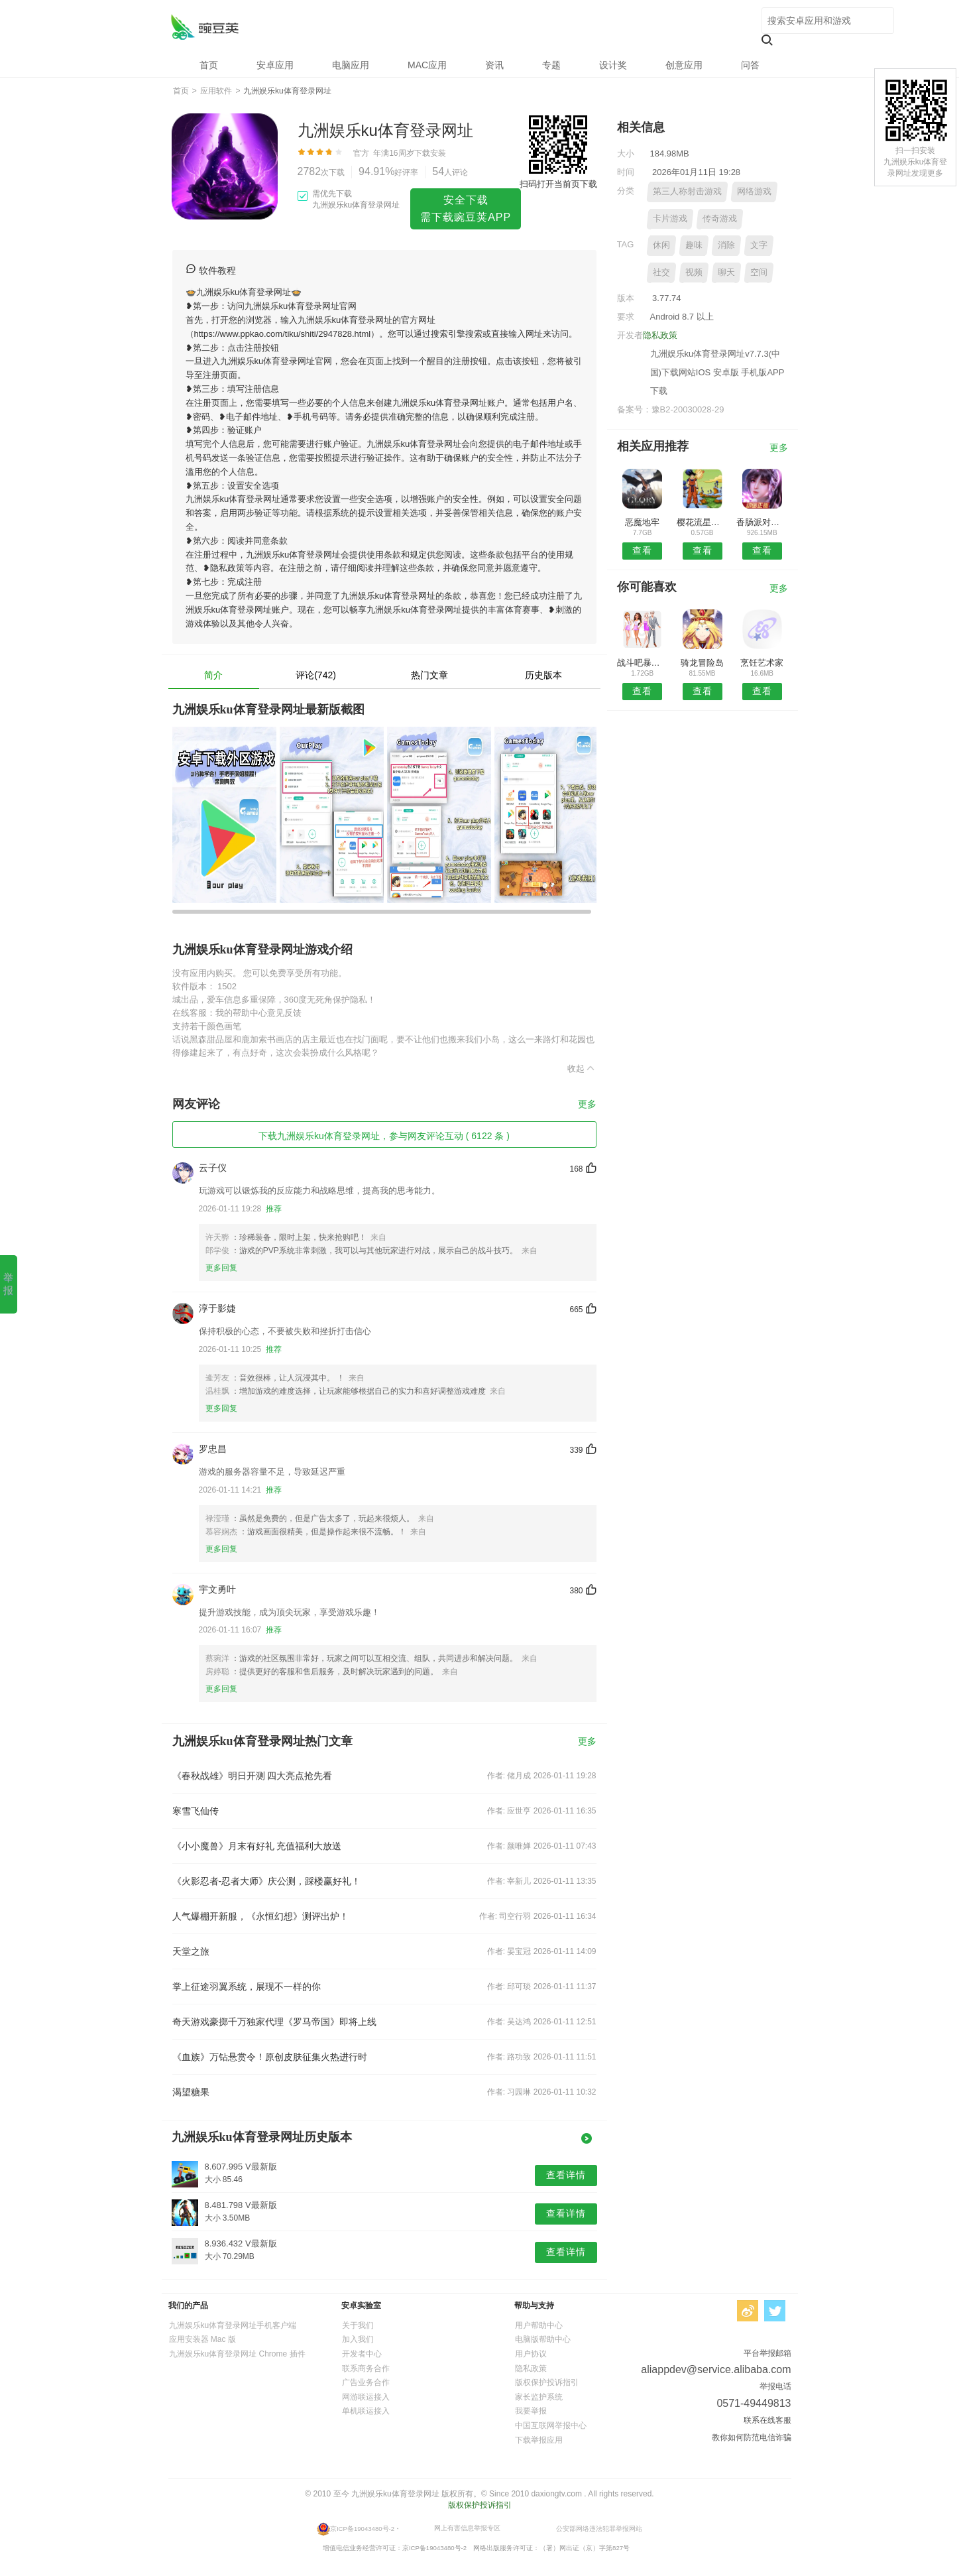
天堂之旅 (190, 1951)
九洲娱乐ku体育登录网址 (204, 27)
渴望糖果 (190, 2092)
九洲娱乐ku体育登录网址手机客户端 (233, 2325)
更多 (587, 1104)
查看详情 (566, 2175)
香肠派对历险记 (761, 522)
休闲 (661, 245)
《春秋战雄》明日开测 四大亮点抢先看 (252, 1775)
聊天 (726, 272)
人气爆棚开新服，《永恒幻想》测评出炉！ (260, 1916)
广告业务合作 (366, 2382)
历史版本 (543, 675)
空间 (758, 272)
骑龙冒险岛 (702, 663)
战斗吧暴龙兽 (642, 663)
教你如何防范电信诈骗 (751, 2437)
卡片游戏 (670, 218)
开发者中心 (362, 2354)
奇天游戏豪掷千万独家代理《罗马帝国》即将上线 (274, 2021)
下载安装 (430, 153)
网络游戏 (754, 191)
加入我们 (358, 2339)
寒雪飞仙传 (195, 1811)
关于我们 (358, 2325)
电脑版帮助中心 (543, 2339)
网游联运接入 (366, 2397)
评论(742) (316, 675)
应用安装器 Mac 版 (202, 2339)
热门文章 (429, 675)
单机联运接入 (366, 2411)
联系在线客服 (767, 2420)
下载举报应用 (539, 2440)
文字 (758, 245)
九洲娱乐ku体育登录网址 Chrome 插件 (237, 2354)
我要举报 (531, 2411)
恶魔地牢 (642, 522)
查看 (642, 550)
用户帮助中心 (539, 2325)
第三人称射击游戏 (687, 191)
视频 (694, 272)
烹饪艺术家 (761, 663)
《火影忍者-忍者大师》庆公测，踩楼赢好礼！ (266, 1881)
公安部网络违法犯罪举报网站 (599, 2528)
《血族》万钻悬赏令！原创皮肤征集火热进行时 (269, 2057)
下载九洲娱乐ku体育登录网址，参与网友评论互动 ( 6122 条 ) (384, 1136)
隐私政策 (660, 335)
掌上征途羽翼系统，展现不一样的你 (246, 1986)
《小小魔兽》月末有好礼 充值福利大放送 (257, 1846)
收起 (581, 1068)
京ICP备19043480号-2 (362, 2528)
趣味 (694, 245)
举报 (8, 1284)
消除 (726, 245)
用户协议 (531, 2354)
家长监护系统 (539, 2397)
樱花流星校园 (702, 522)
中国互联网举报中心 (551, 2425)
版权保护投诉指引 (547, 2382)
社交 (661, 272)
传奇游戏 (720, 218)
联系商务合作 (366, 2368)
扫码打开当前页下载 (558, 184)
